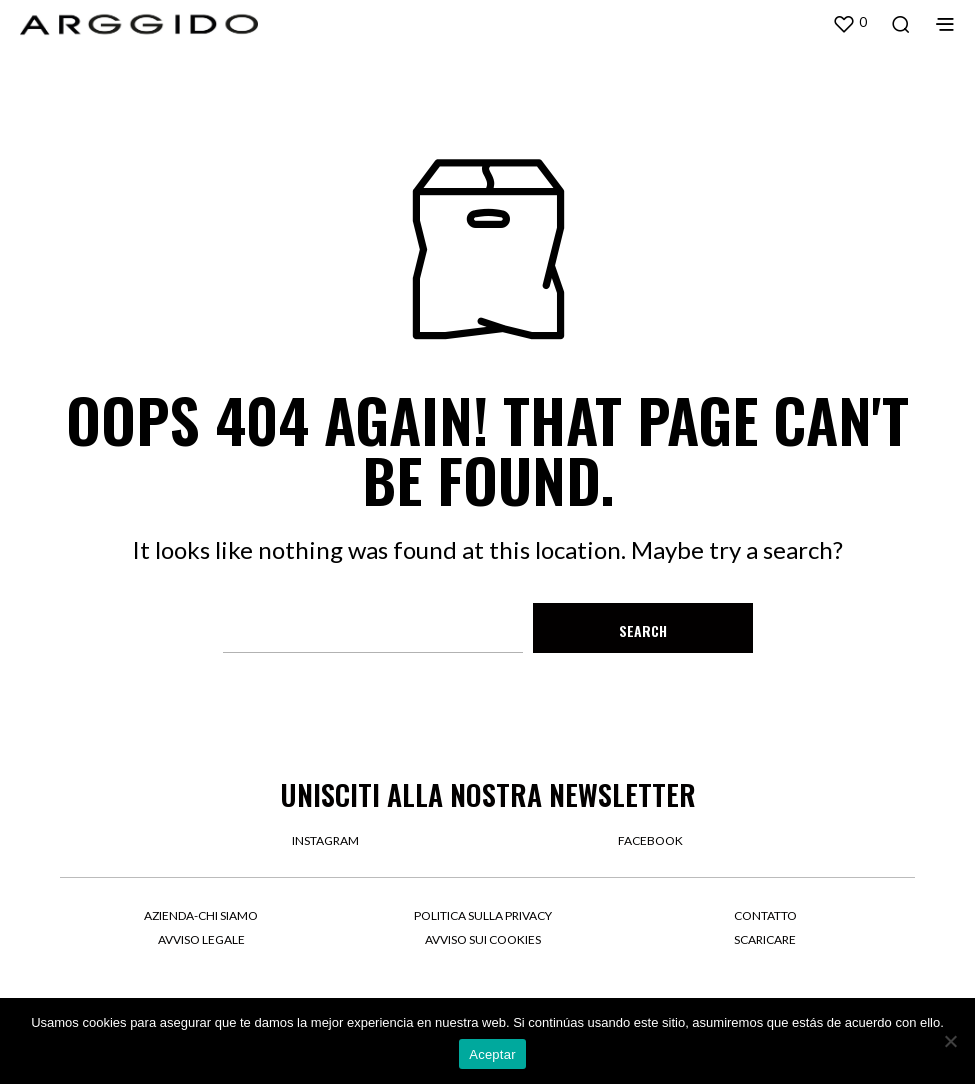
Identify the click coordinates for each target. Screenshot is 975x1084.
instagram (325, 840)
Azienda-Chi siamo (201, 915)
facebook (650, 840)
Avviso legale (201, 939)
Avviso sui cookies (483, 939)
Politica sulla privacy (483, 915)
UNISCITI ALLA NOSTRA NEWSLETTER (488, 794)
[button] (849, 23)
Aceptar (492, 1054)
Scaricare (765, 939)
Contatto (765, 915)
